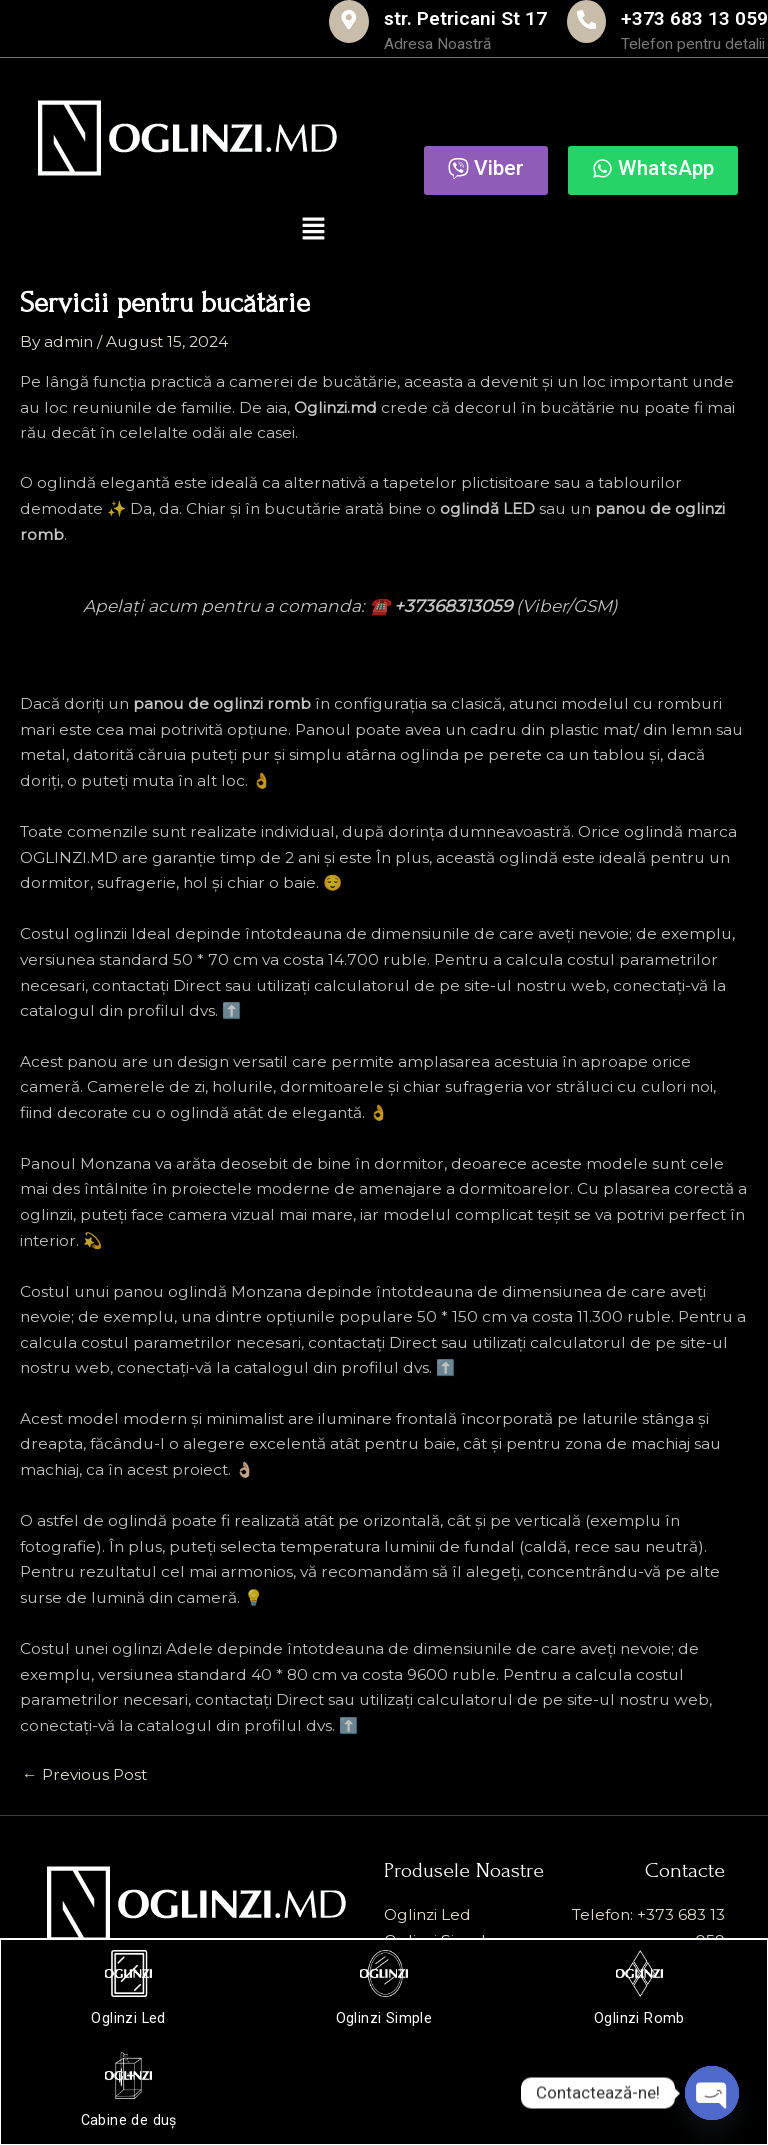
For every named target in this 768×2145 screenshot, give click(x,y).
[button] (314, 235)
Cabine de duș (130, 2117)
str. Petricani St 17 (362, 15)
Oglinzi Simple (384, 2016)
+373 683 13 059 (667, 15)
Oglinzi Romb (638, 2016)
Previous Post (84, 1779)
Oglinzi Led (130, 2016)
